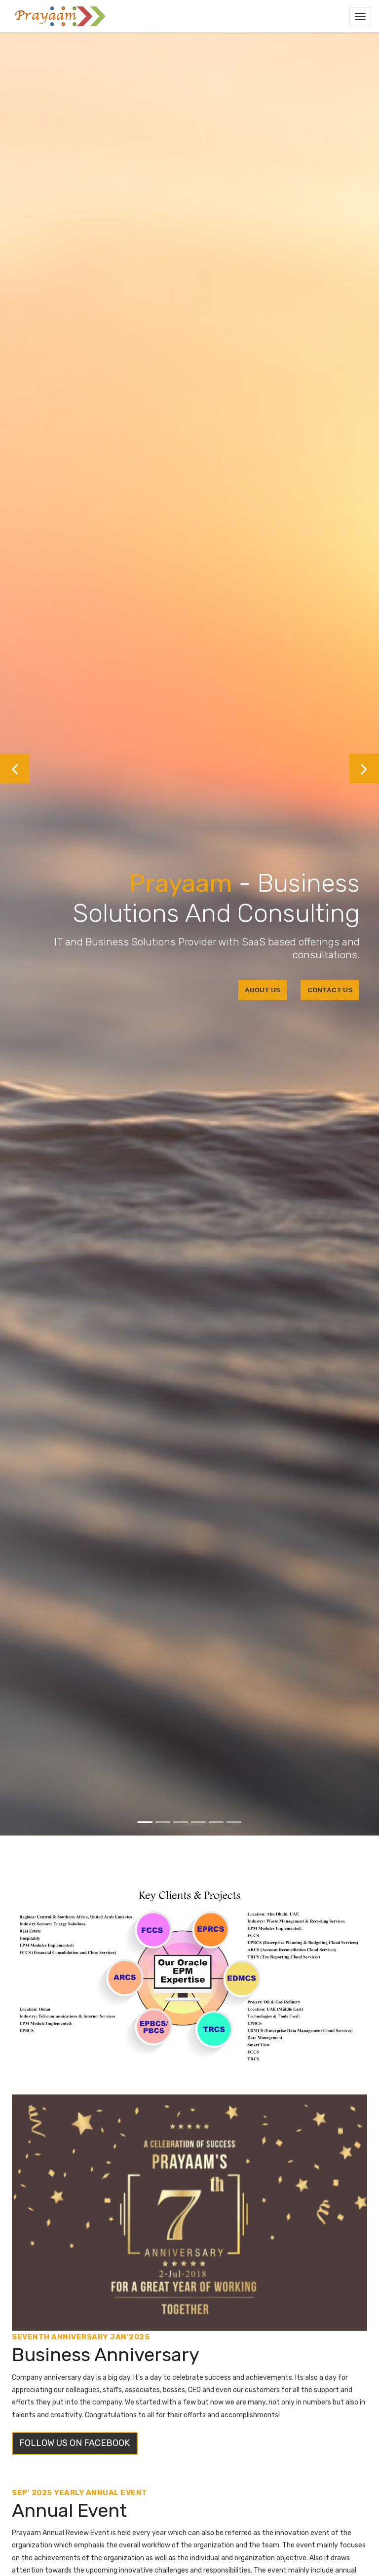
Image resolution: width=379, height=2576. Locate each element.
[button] (15, 768)
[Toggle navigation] (360, 16)
